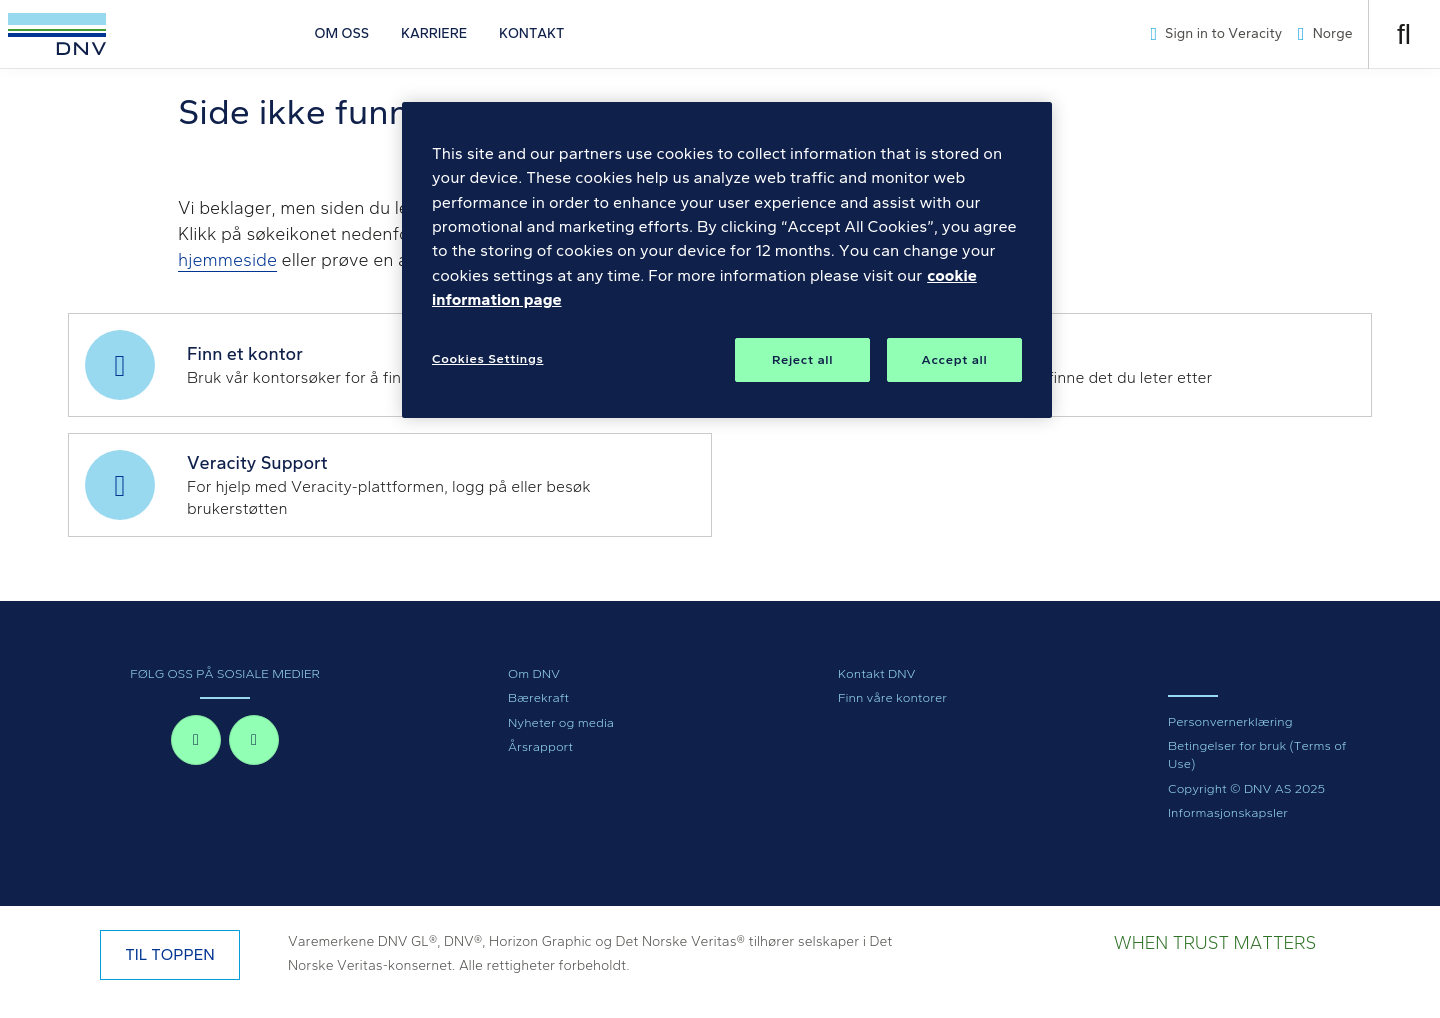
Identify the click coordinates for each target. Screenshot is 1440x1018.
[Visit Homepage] (57, 34)
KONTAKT (531, 33)
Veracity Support (257, 463)
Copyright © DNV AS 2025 (1246, 788)
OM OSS (342, 33)
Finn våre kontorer (892, 697)
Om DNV (534, 673)
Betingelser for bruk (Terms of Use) (1257, 754)
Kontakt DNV (877, 673)
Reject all (802, 359)
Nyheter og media (561, 722)
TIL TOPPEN (169, 954)
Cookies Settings (487, 358)
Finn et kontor (245, 354)
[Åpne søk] (1404, 34)
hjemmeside (227, 260)
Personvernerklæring (1230, 721)
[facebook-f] (196, 740)
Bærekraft (538, 697)
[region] (727, 260)
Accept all (955, 359)
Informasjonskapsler (1228, 812)
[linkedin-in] (254, 740)
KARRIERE (434, 33)
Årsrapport (540, 746)
